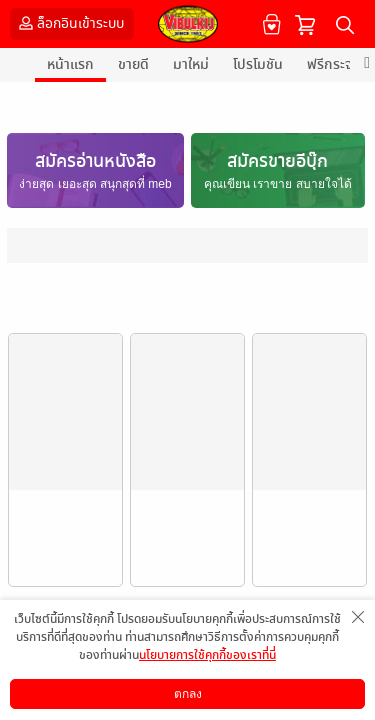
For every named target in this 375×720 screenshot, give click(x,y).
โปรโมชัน (258, 64)
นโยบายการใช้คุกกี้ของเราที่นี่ (207, 655)
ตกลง (188, 694)
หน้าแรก (70, 64)
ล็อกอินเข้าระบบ (69, 23)
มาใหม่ (191, 64)
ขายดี (133, 64)
